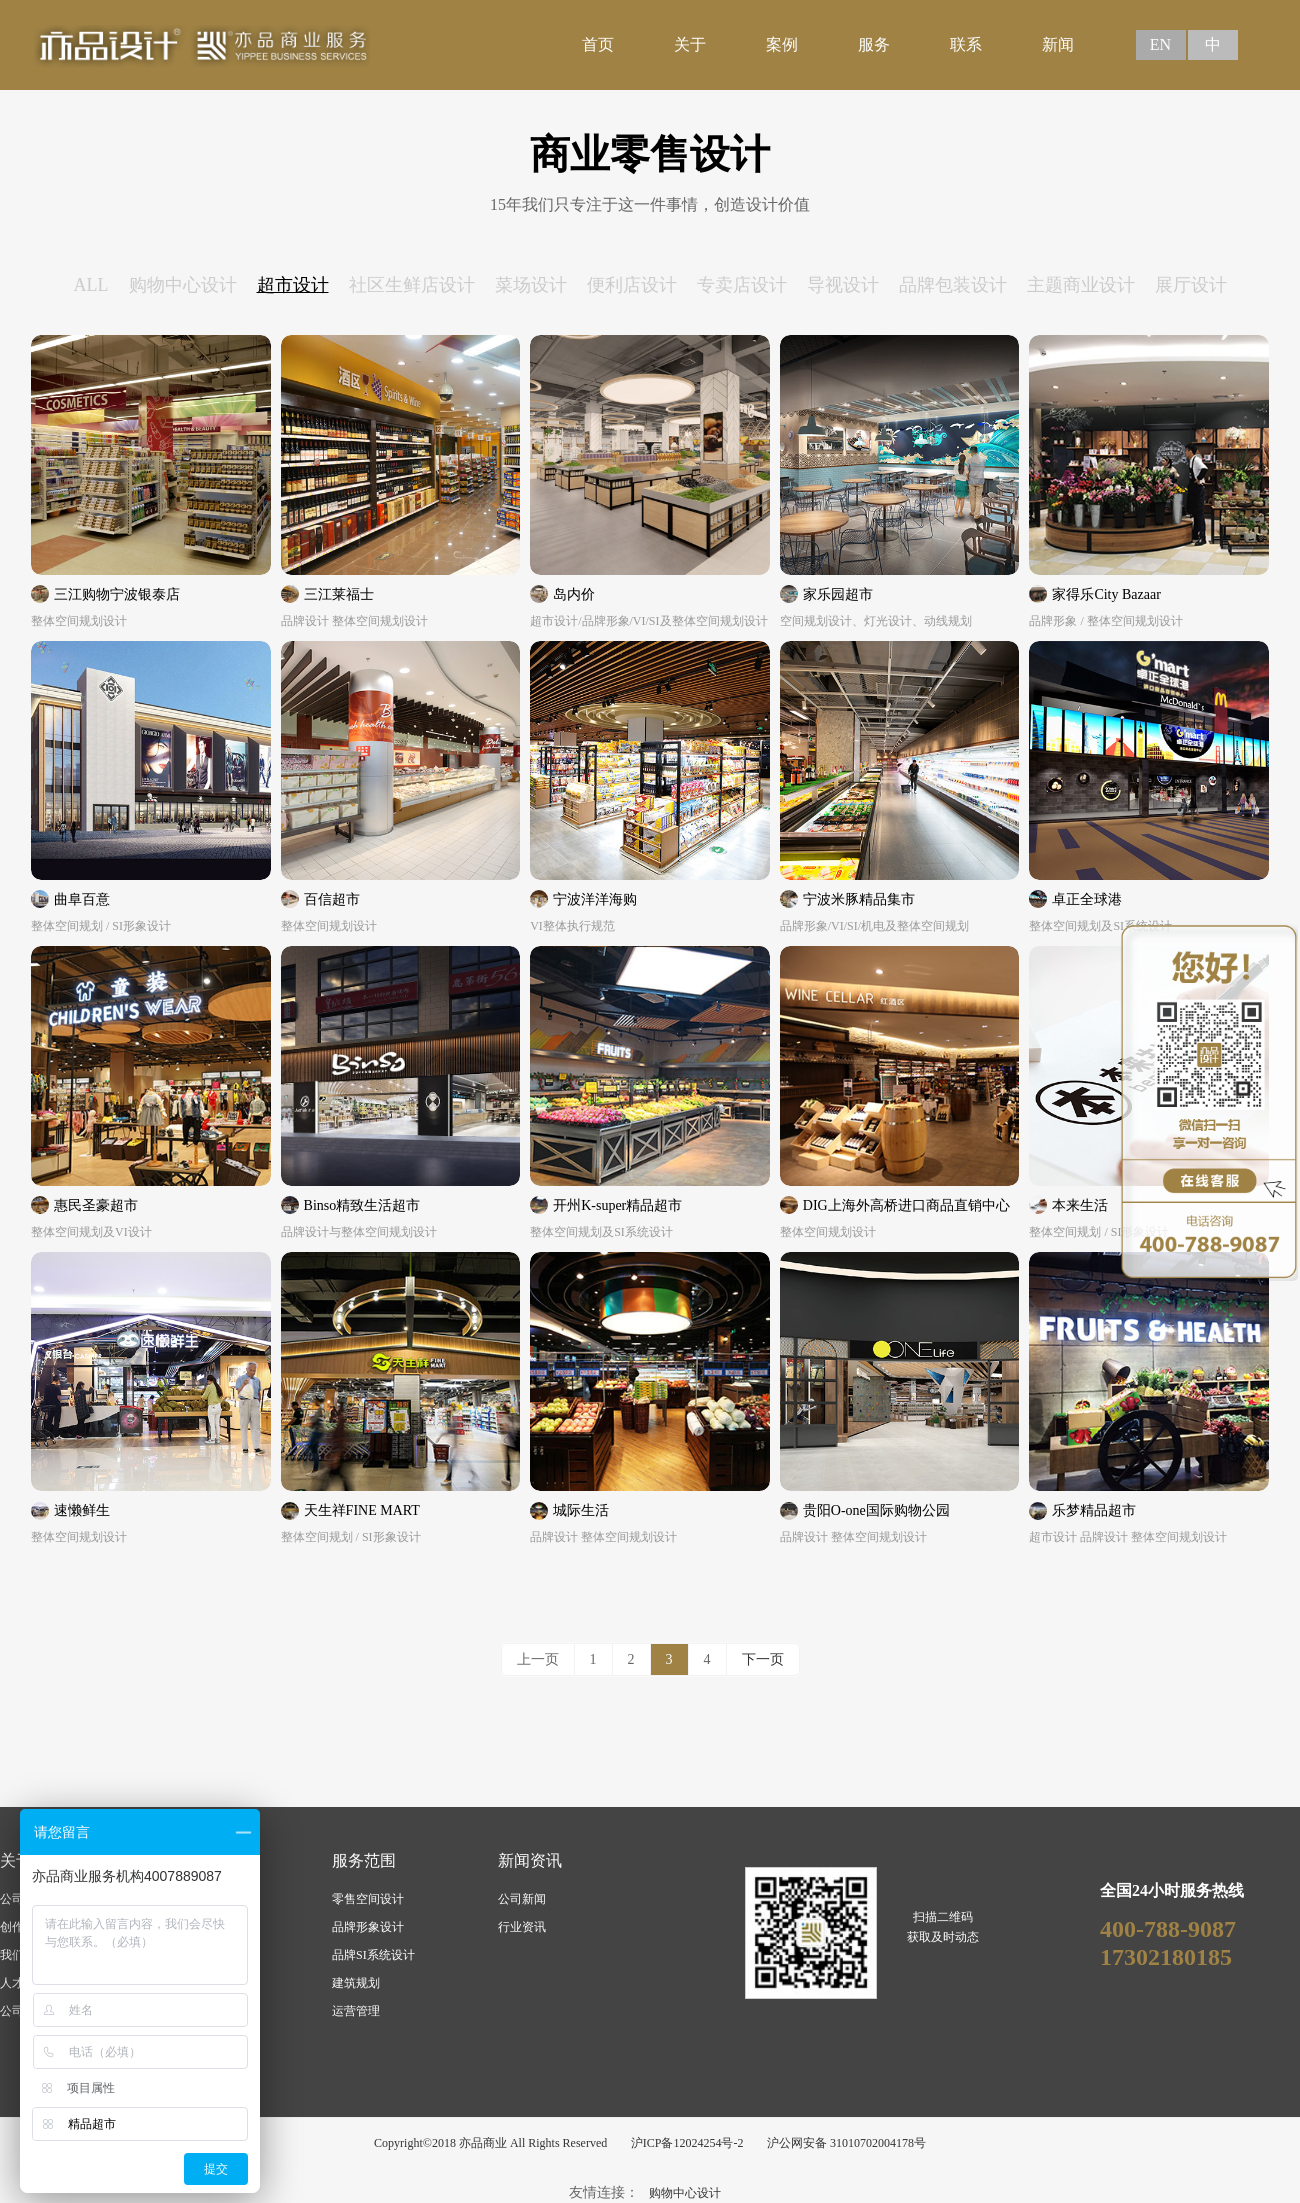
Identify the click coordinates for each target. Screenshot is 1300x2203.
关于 (690, 44)
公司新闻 (522, 1899)
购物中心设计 (183, 285)
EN (1160, 44)
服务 (874, 44)
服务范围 (364, 1860)
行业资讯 (522, 1927)
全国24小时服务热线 (1172, 1890)
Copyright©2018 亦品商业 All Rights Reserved (490, 2143)
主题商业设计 (1081, 285)
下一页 (763, 1659)
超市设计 (293, 285)
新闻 (1058, 44)
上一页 (538, 1659)
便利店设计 (632, 285)
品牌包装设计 (953, 285)
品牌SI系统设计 (373, 1955)
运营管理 (356, 2011)
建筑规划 (356, 1983)
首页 (598, 44)
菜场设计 (531, 285)
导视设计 (843, 285)
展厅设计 (1191, 285)
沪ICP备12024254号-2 (687, 2143)
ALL (91, 285)
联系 (966, 44)
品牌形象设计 (368, 1927)
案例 (782, 44)
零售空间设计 (368, 1899)
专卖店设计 (742, 285)
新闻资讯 (530, 1860)
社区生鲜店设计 (412, 285)
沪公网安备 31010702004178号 (846, 2143)
